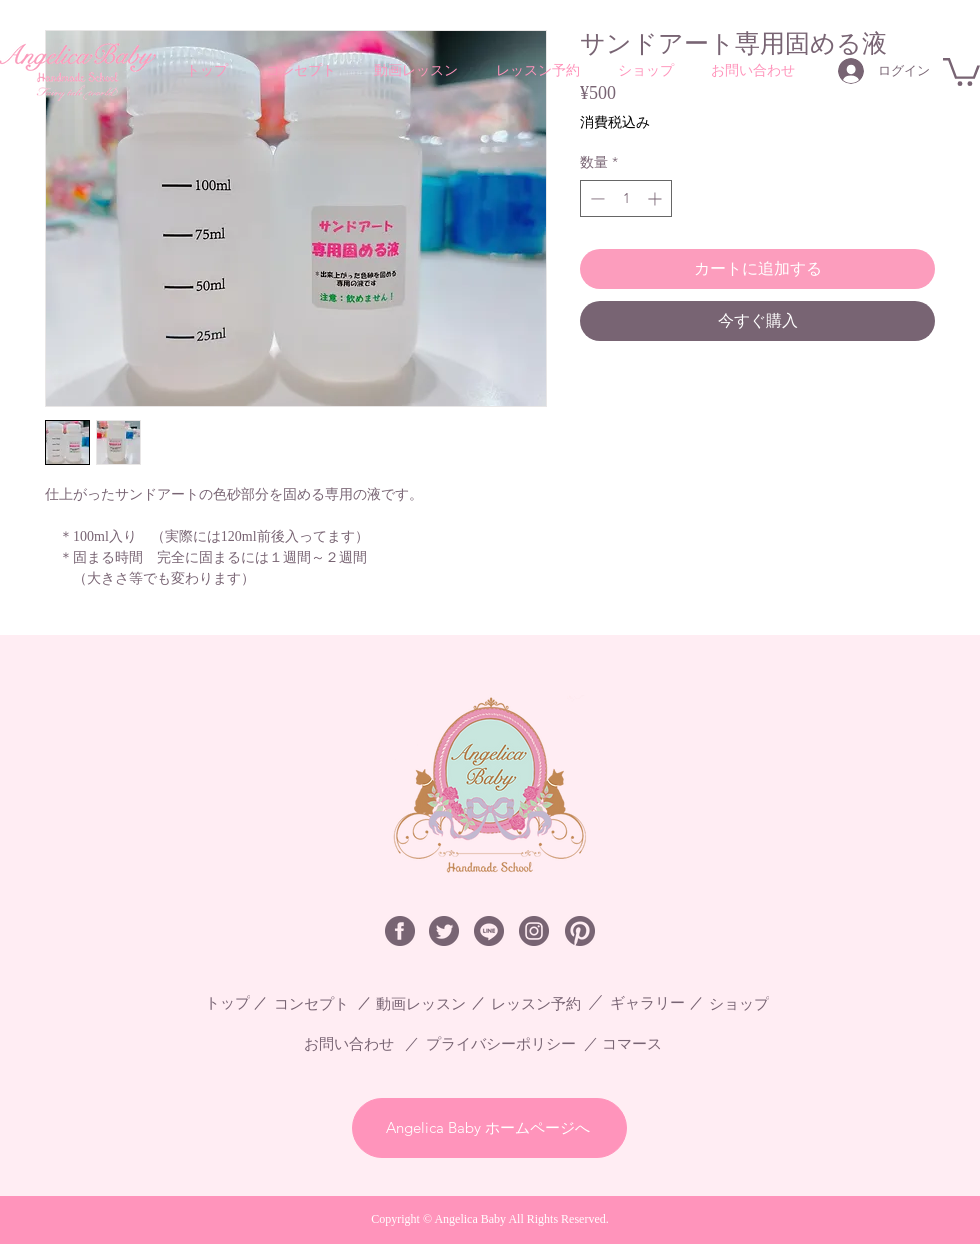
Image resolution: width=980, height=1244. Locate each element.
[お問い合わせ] (359, 1044)
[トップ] (235, 1003)
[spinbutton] (626, 198)
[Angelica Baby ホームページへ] (489, 1128)
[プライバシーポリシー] (514, 1044)
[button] (961, 70)
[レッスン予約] (543, 1003)
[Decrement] (595, 198)
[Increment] (656, 198)
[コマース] (637, 1044)
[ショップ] (747, 1003)
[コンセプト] (319, 1003)
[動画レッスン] (424, 1003)
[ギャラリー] (654, 1003)
